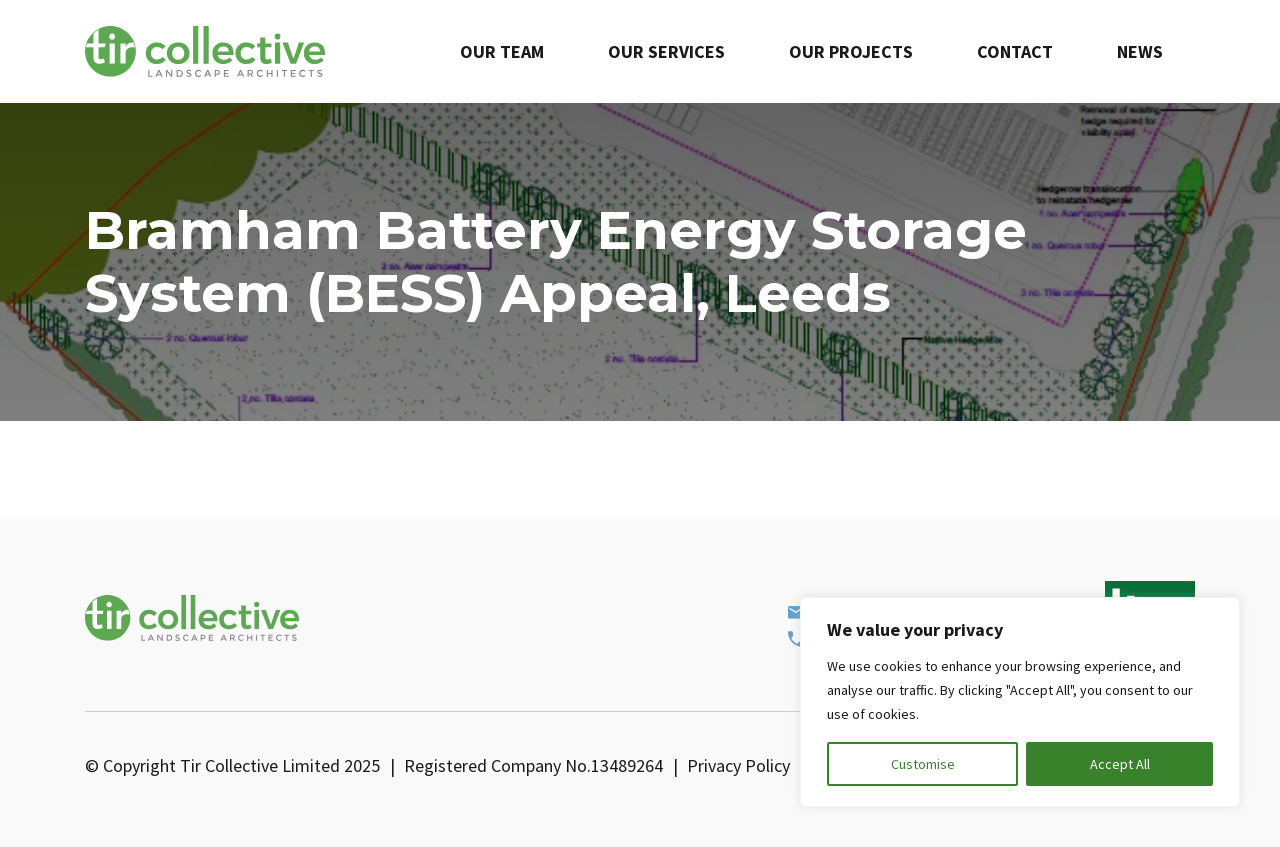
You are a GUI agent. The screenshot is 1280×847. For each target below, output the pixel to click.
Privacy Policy (738, 765)
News (1140, 51)
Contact (1015, 51)
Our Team (502, 51)
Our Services (666, 51)
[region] (1020, 702)
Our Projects (851, 51)
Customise (923, 764)
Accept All (1120, 764)
